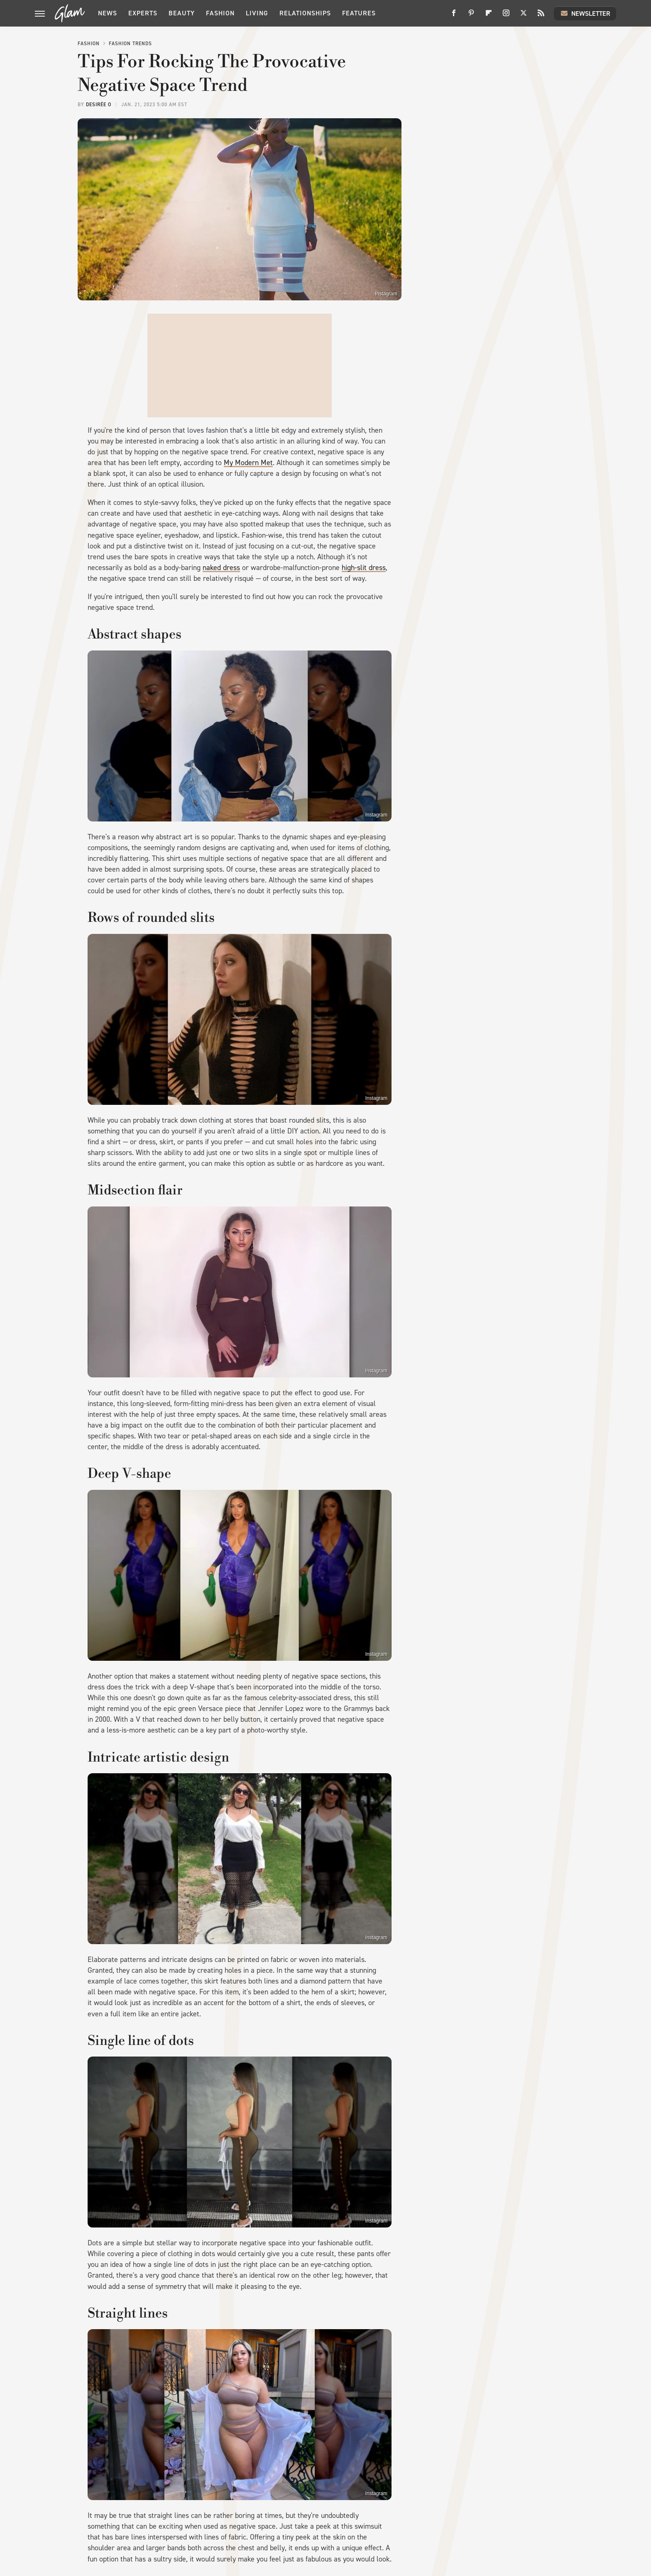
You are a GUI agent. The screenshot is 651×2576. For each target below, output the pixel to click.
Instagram (386, 293)
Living (257, 13)
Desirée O (98, 104)
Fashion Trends (130, 43)
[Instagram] (506, 16)
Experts (142, 13)
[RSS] (541, 16)
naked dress (221, 568)
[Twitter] (523, 16)
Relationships (305, 13)
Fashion (220, 13)
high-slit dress (364, 568)
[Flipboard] (488, 16)
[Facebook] (453, 16)
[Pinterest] (471, 16)
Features (359, 13)
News (107, 13)
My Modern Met (248, 463)
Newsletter (585, 13)
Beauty (182, 13)
